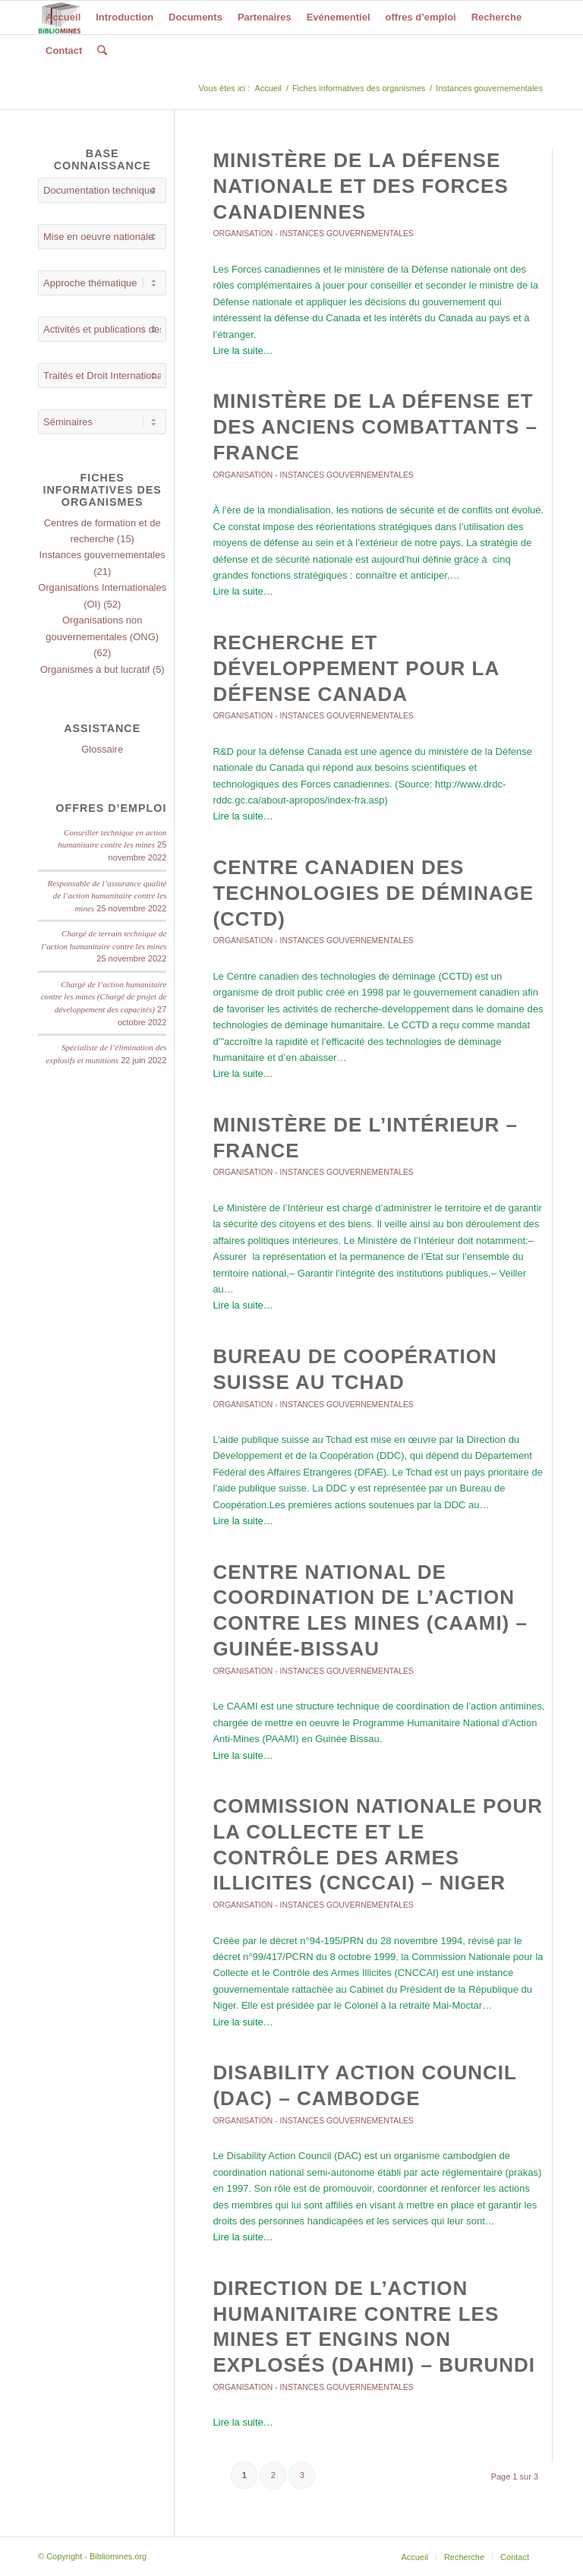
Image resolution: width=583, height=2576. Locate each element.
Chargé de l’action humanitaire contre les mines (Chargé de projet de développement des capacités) (104, 997)
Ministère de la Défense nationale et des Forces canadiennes (360, 186)
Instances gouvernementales (347, 233)
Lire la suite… (243, 350)
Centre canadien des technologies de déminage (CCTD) (373, 893)
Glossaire (102, 749)
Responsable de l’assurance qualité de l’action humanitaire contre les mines (107, 896)
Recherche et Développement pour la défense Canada (356, 668)
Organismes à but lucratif (95, 669)
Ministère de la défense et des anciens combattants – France (375, 427)
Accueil (267, 88)
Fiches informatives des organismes (358, 88)
